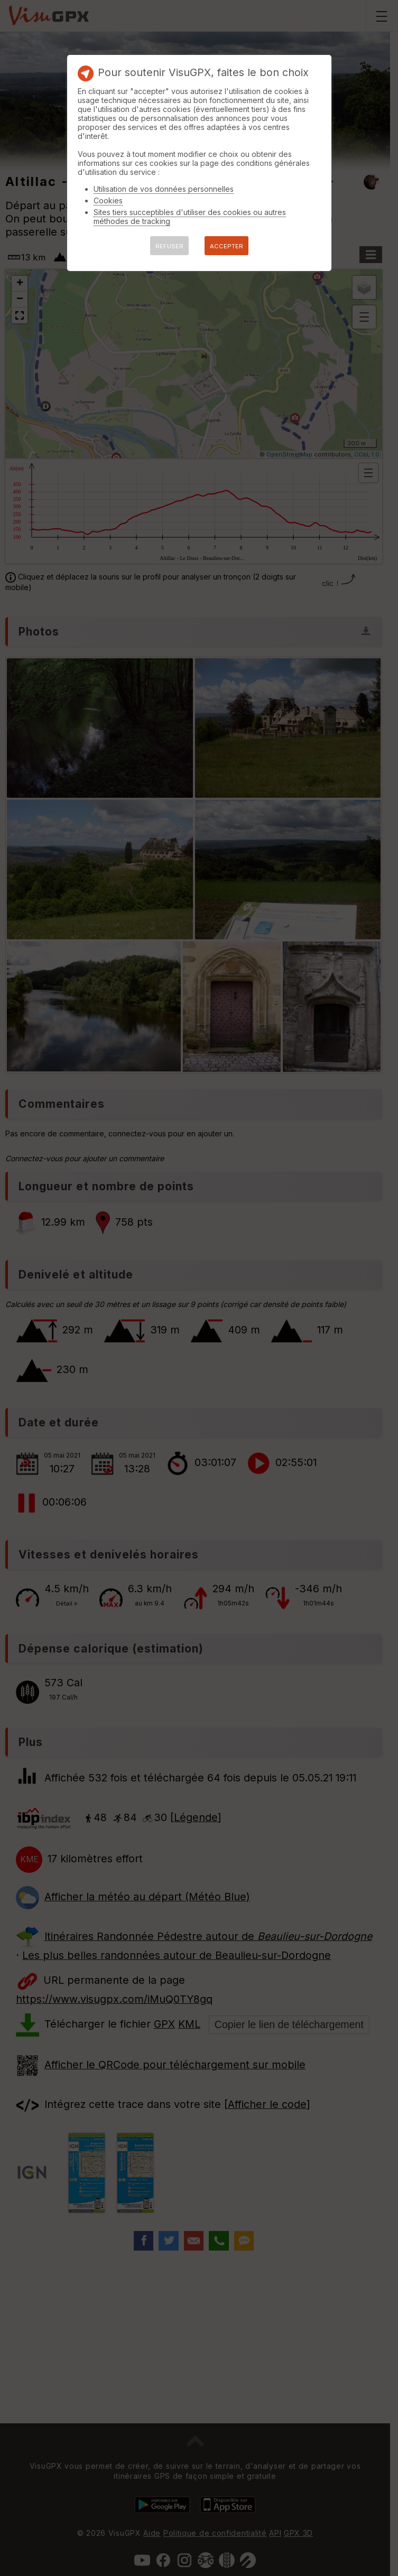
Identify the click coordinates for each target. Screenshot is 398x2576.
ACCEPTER (226, 246)
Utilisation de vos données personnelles (164, 188)
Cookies (108, 200)
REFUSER (169, 246)
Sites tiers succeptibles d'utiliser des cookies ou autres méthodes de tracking (190, 217)
